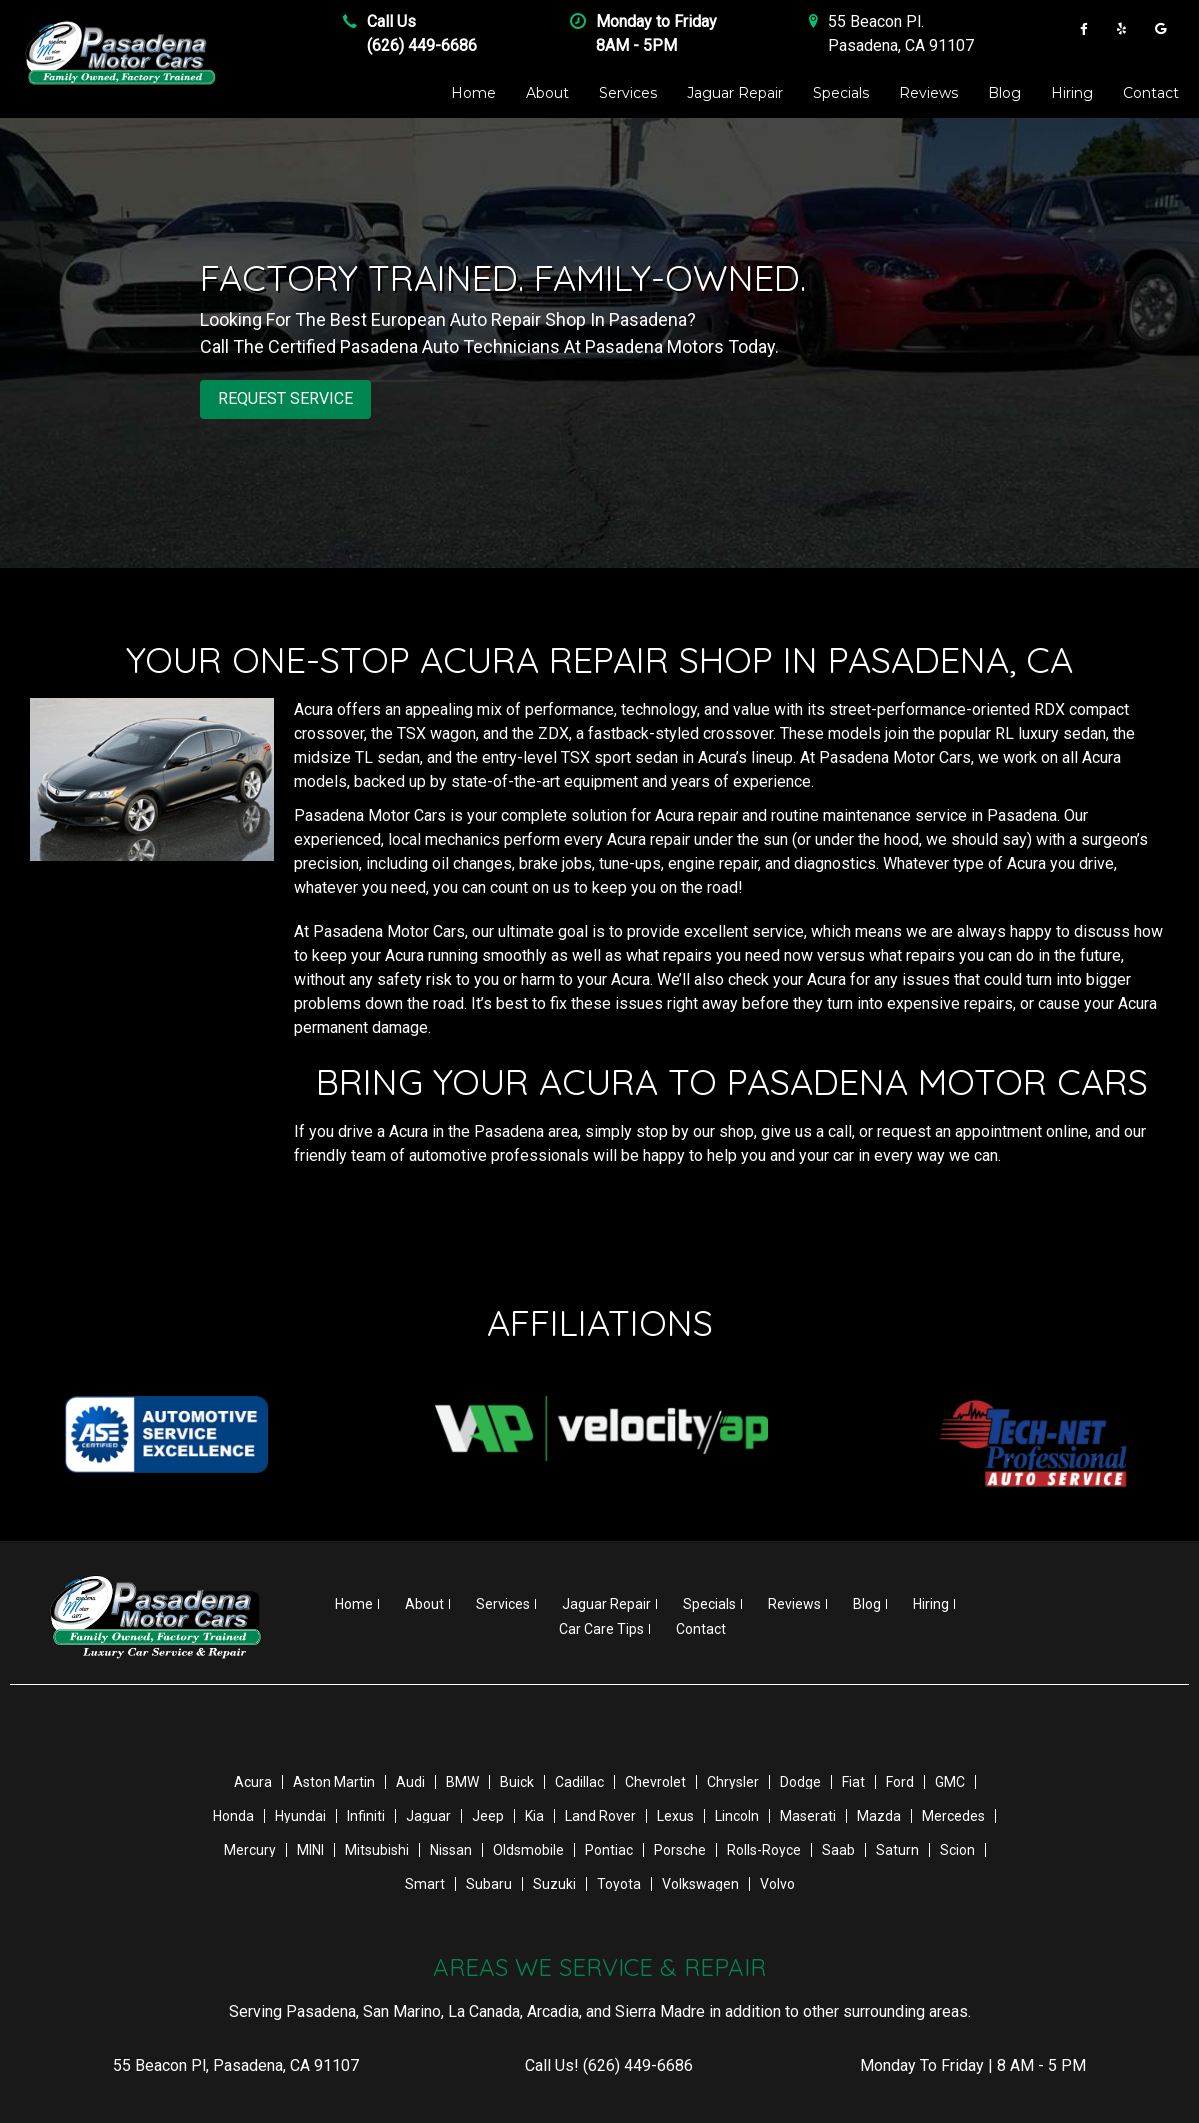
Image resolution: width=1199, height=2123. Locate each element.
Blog (1004, 93)
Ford (900, 1781)
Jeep (488, 1815)
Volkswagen (700, 1883)
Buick (517, 1781)
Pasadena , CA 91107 (901, 45)
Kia (534, 1815)
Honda (233, 1815)
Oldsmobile (528, 1849)
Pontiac (609, 1849)
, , (236, 2064)
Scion (957, 1849)
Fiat (853, 1781)
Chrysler (733, 1781)
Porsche (680, 1849)
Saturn (897, 1849)
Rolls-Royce (764, 1849)
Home (473, 93)
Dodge (800, 1781)
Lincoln (737, 1815)
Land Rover (600, 1815)
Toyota (619, 1883)
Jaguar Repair (735, 93)
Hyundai (300, 1815)
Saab (838, 1849)
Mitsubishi (377, 1849)
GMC (950, 1781)
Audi (410, 1781)
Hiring (1072, 93)
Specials (841, 93)
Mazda (879, 1815)
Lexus (675, 1815)
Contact (1151, 93)
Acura (253, 1781)
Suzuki (554, 1883)
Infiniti (366, 1815)
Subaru (489, 1883)
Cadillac (579, 1781)
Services (628, 93)
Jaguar (428, 1815)
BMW (462, 1781)
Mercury (250, 1849)
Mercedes (953, 1815)
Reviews (928, 93)
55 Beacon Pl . (876, 21)
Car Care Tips (601, 1628)
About (547, 93)
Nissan (451, 1849)
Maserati (808, 1815)
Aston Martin (334, 1781)
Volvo (777, 1883)
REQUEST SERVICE (285, 398)
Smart (425, 1883)
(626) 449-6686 (422, 45)
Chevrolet (655, 1781)
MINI (310, 1849)
